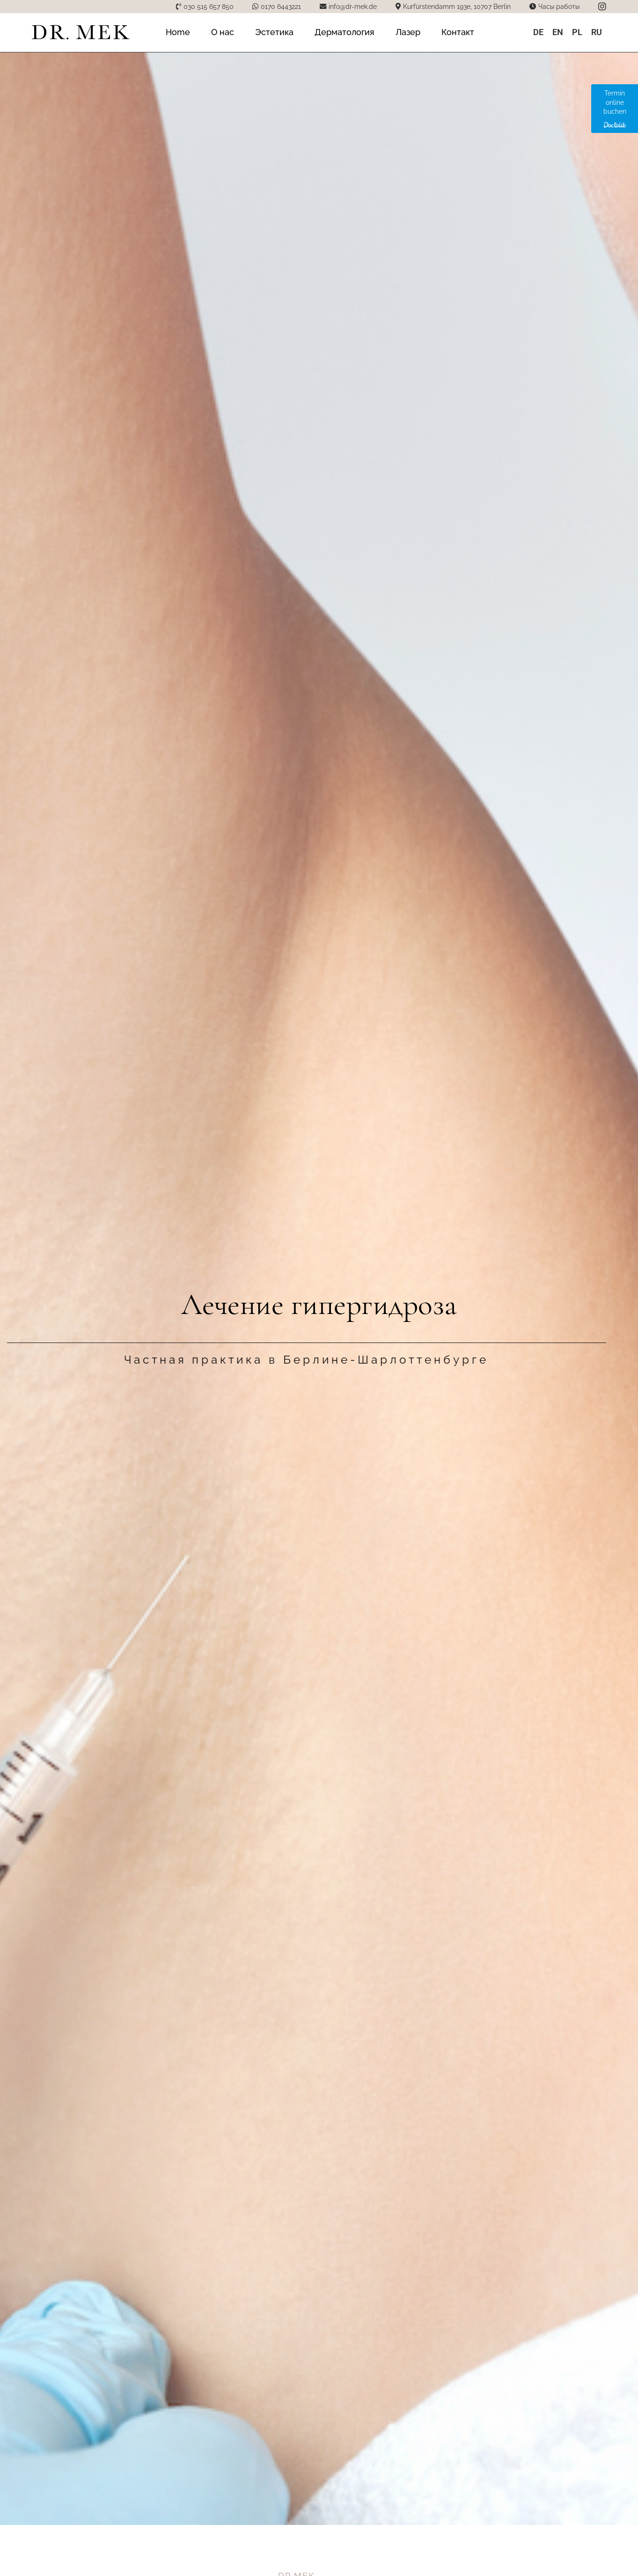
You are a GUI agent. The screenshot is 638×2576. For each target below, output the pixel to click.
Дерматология (344, 32)
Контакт (457, 32)
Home (178, 32)
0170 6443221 (281, 6)
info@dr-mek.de (353, 6)
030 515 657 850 (208, 6)
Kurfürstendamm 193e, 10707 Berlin (457, 6)
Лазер (408, 32)
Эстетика (274, 32)
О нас (222, 32)
